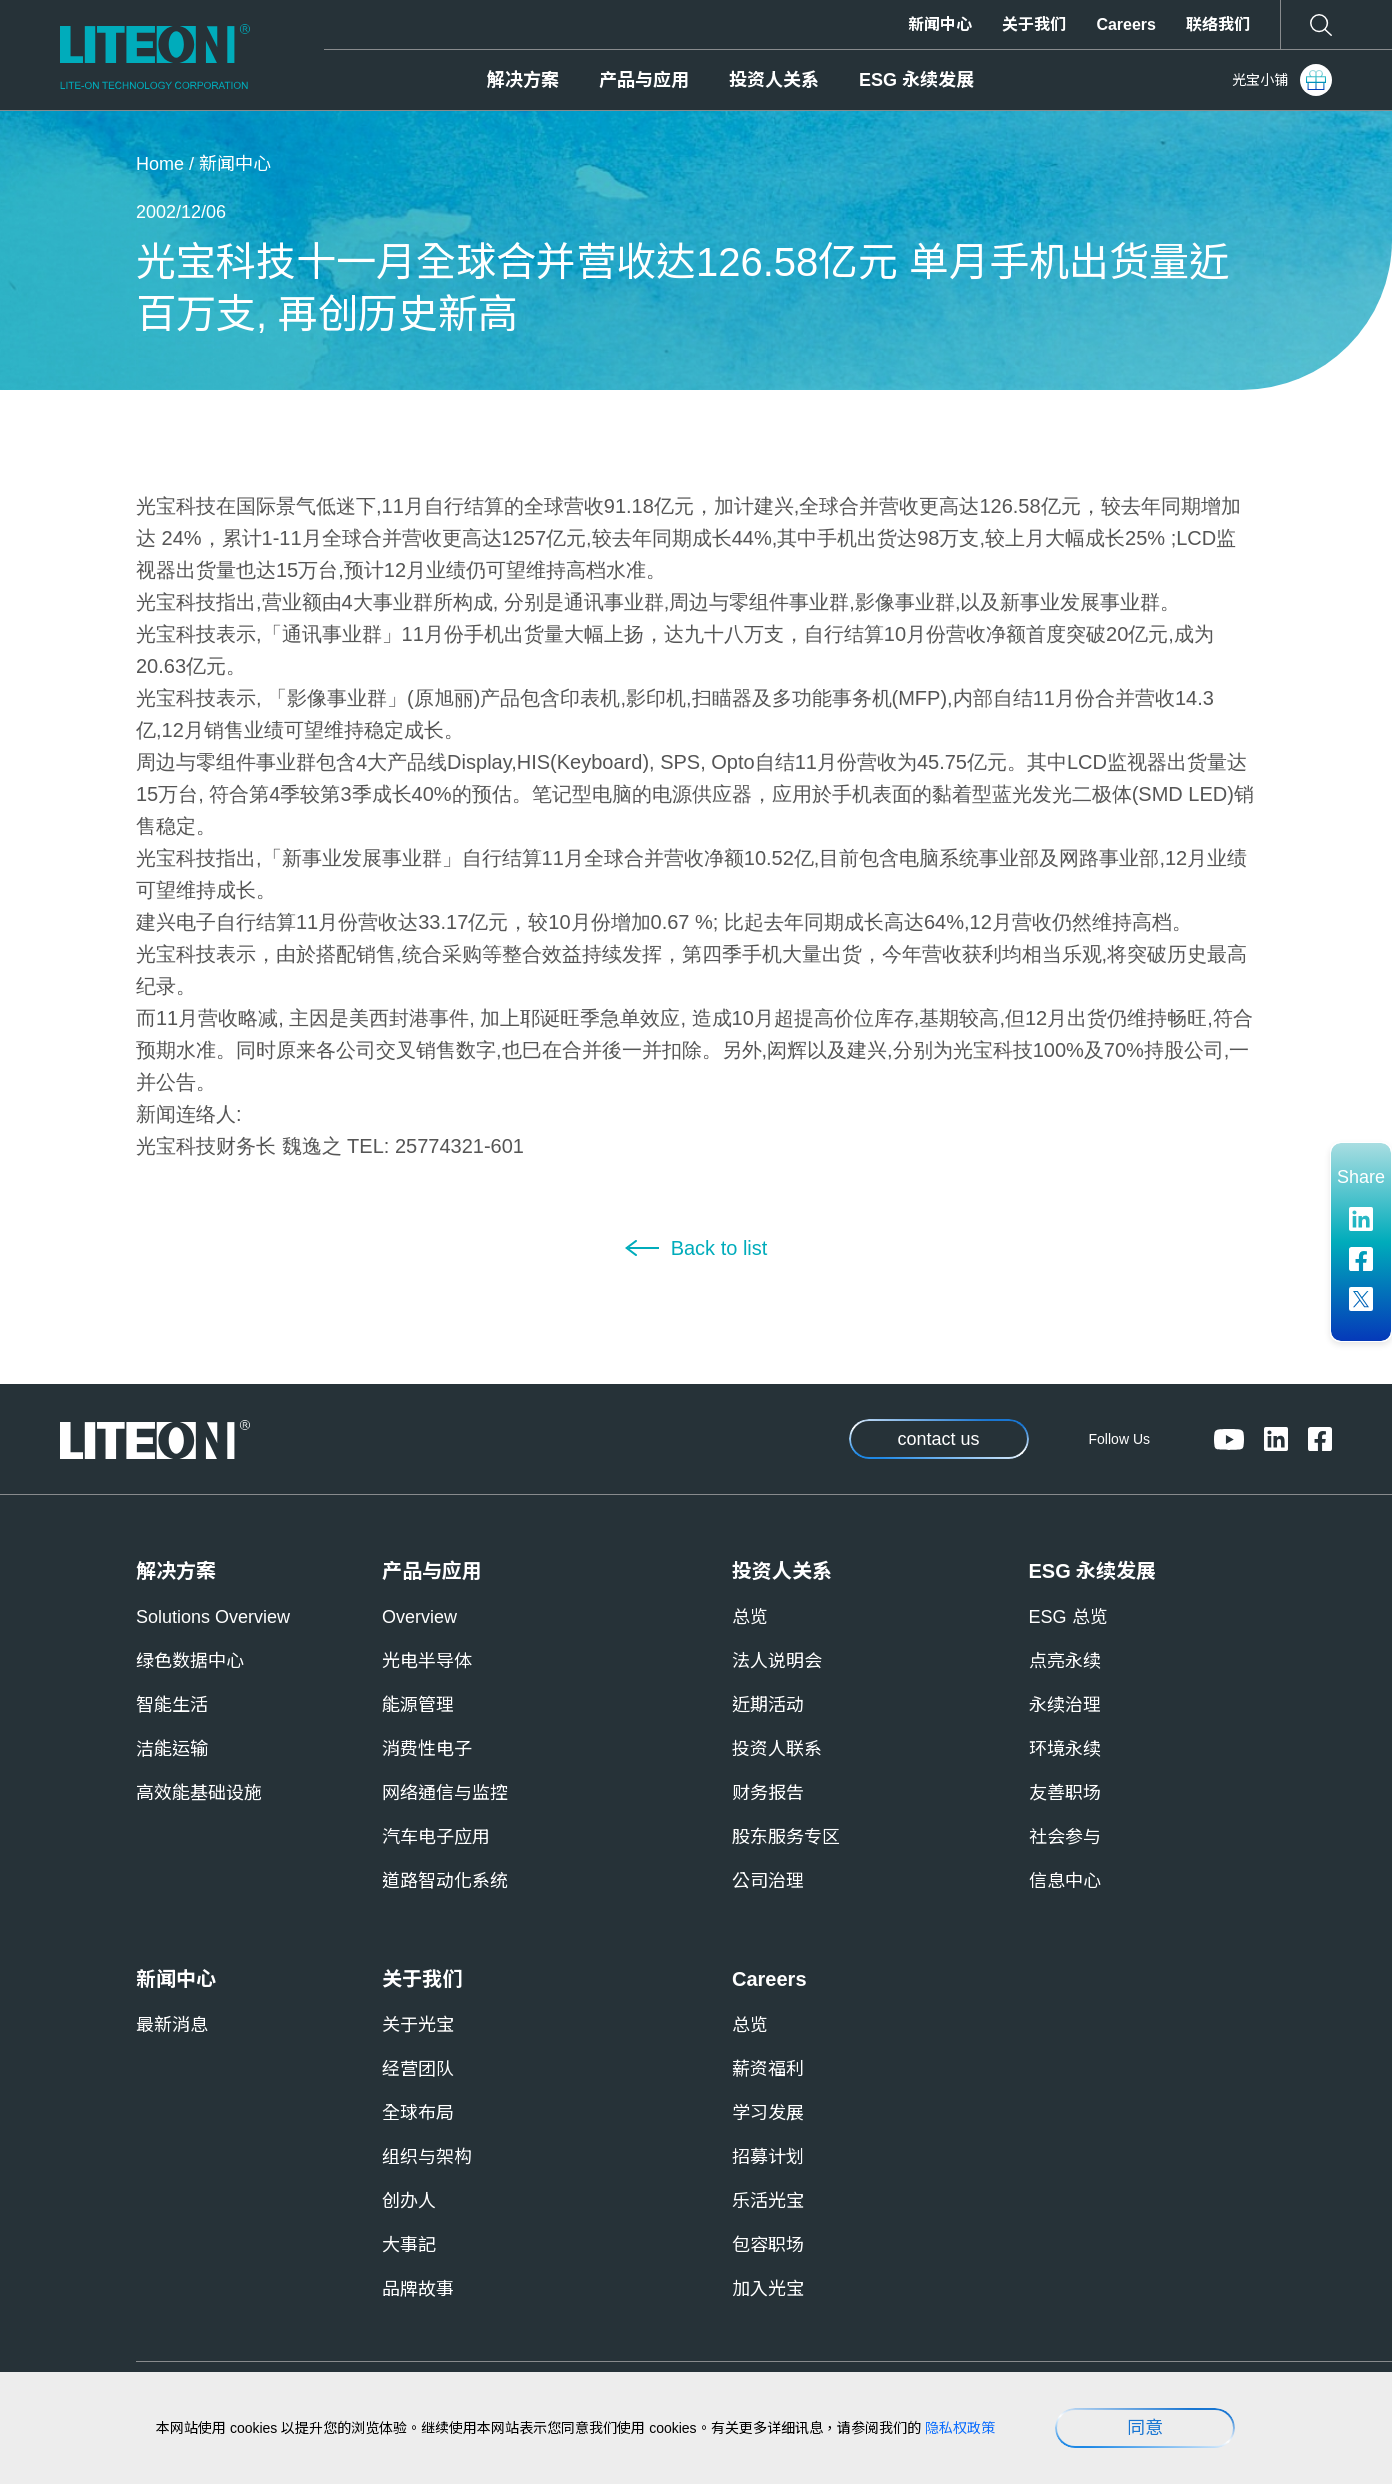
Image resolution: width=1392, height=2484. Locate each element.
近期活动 (768, 1705)
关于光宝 (418, 2025)
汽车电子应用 (436, 1837)
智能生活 (172, 1705)
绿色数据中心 (190, 1661)
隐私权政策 (960, 2428)
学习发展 (768, 2113)
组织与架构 (427, 2157)
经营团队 (418, 2069)
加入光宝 (768, 2289)
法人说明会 (777, 1661)
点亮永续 (1065, 1661)
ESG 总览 (1068, 1617)
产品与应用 (644, 80)
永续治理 (1065, 1705)
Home (160, 164)
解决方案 (523, 80)
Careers (1126, 24)
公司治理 (768, 1881)
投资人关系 (774, 80)
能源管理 (418, 1705)
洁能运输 (172, 1749)
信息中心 (1065, 1881)
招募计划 (768, 2157)
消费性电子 (427, 1749)
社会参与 (1065, 1837)
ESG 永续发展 (916, 80)
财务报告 (768, 1793)
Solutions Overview (213, 1617)
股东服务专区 (786, 1837)
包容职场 (768, 2245)
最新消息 (172, 2025)
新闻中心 (940, 24)
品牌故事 (418, 2289)
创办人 (409, 2201)
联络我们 (1218, 24)
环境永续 (1065, 1749)
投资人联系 (777, 1749)
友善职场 (1065, 1793)
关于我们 (1034, 24)
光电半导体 (427, 1661)
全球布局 (418, 2113)
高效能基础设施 (199, 1793)
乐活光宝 (768, 2201)
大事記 (409, 2245)
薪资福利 (768, 2069)
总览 (750, 1617)
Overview (419, 1617)
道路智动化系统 (445, 1881)
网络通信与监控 (445, 1793)
